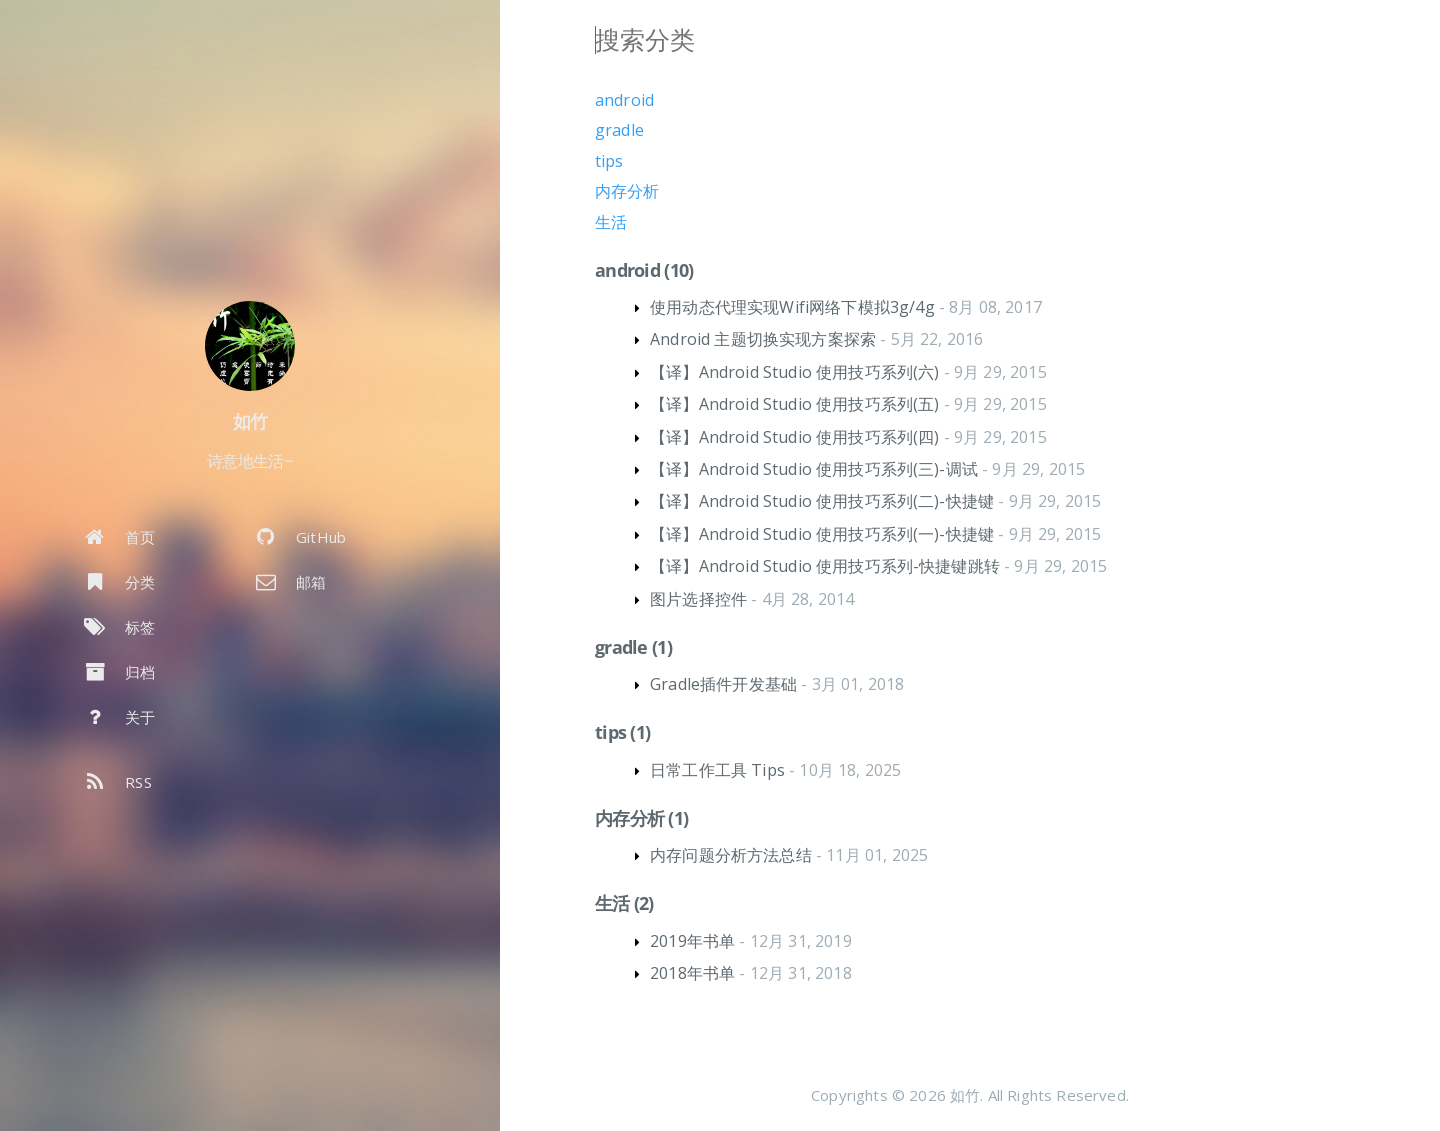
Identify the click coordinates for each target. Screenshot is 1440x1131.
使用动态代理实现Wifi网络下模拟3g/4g (792, 307)
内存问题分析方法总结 (731, 855)
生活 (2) (624, 903)
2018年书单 (692, 973)
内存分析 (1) (641, 818)
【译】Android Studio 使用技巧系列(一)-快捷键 (822, 534)
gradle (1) (633, 647)
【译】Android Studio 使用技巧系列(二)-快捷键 (822, 501)
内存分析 (627, 191)
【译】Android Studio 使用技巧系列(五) (794, 404)
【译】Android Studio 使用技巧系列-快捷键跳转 (825, 566)
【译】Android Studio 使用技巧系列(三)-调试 (814, 469)
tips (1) (622, 732)
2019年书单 (692, 941)
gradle (619, 130)
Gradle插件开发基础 (723, 684)
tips (609, 161)
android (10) (644, 270)
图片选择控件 (698, 599)
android (624, 100)
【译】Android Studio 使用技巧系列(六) (794, 372)
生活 (611, 222)
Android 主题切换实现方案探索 (763, 339)
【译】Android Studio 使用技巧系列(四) (794, 437)
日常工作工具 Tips (717, 770)
